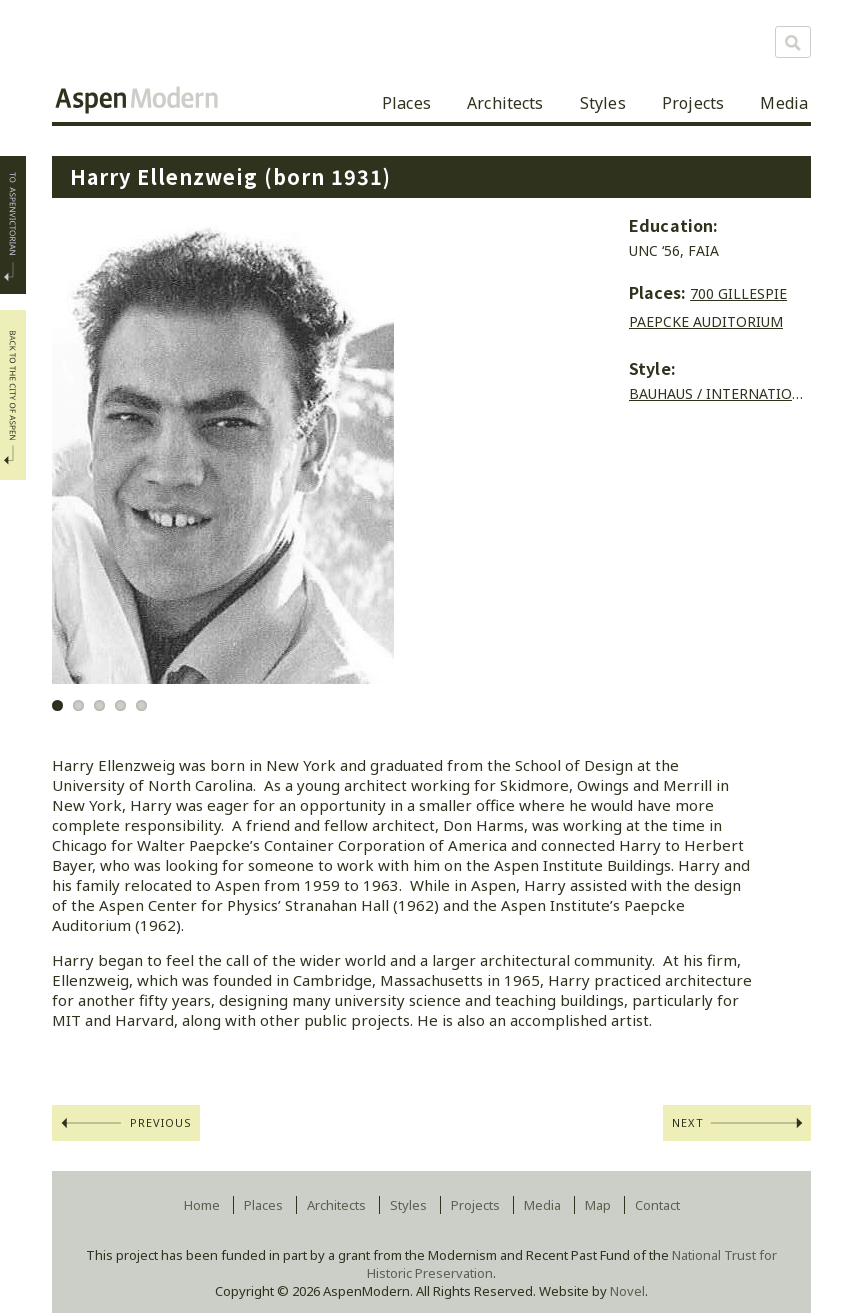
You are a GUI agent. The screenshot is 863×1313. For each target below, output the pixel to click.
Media (784, 103)
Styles (603, 103)
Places (406, 103)
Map (598, 1205)
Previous (161, 1122)
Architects (505, 103)
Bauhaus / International (723, 393)
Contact (657, 1205)
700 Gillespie (738, 293)
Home (202, 1205)
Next (687, 1122)
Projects (693, 103)
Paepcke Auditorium (706, 321)
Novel (627, 1291)
